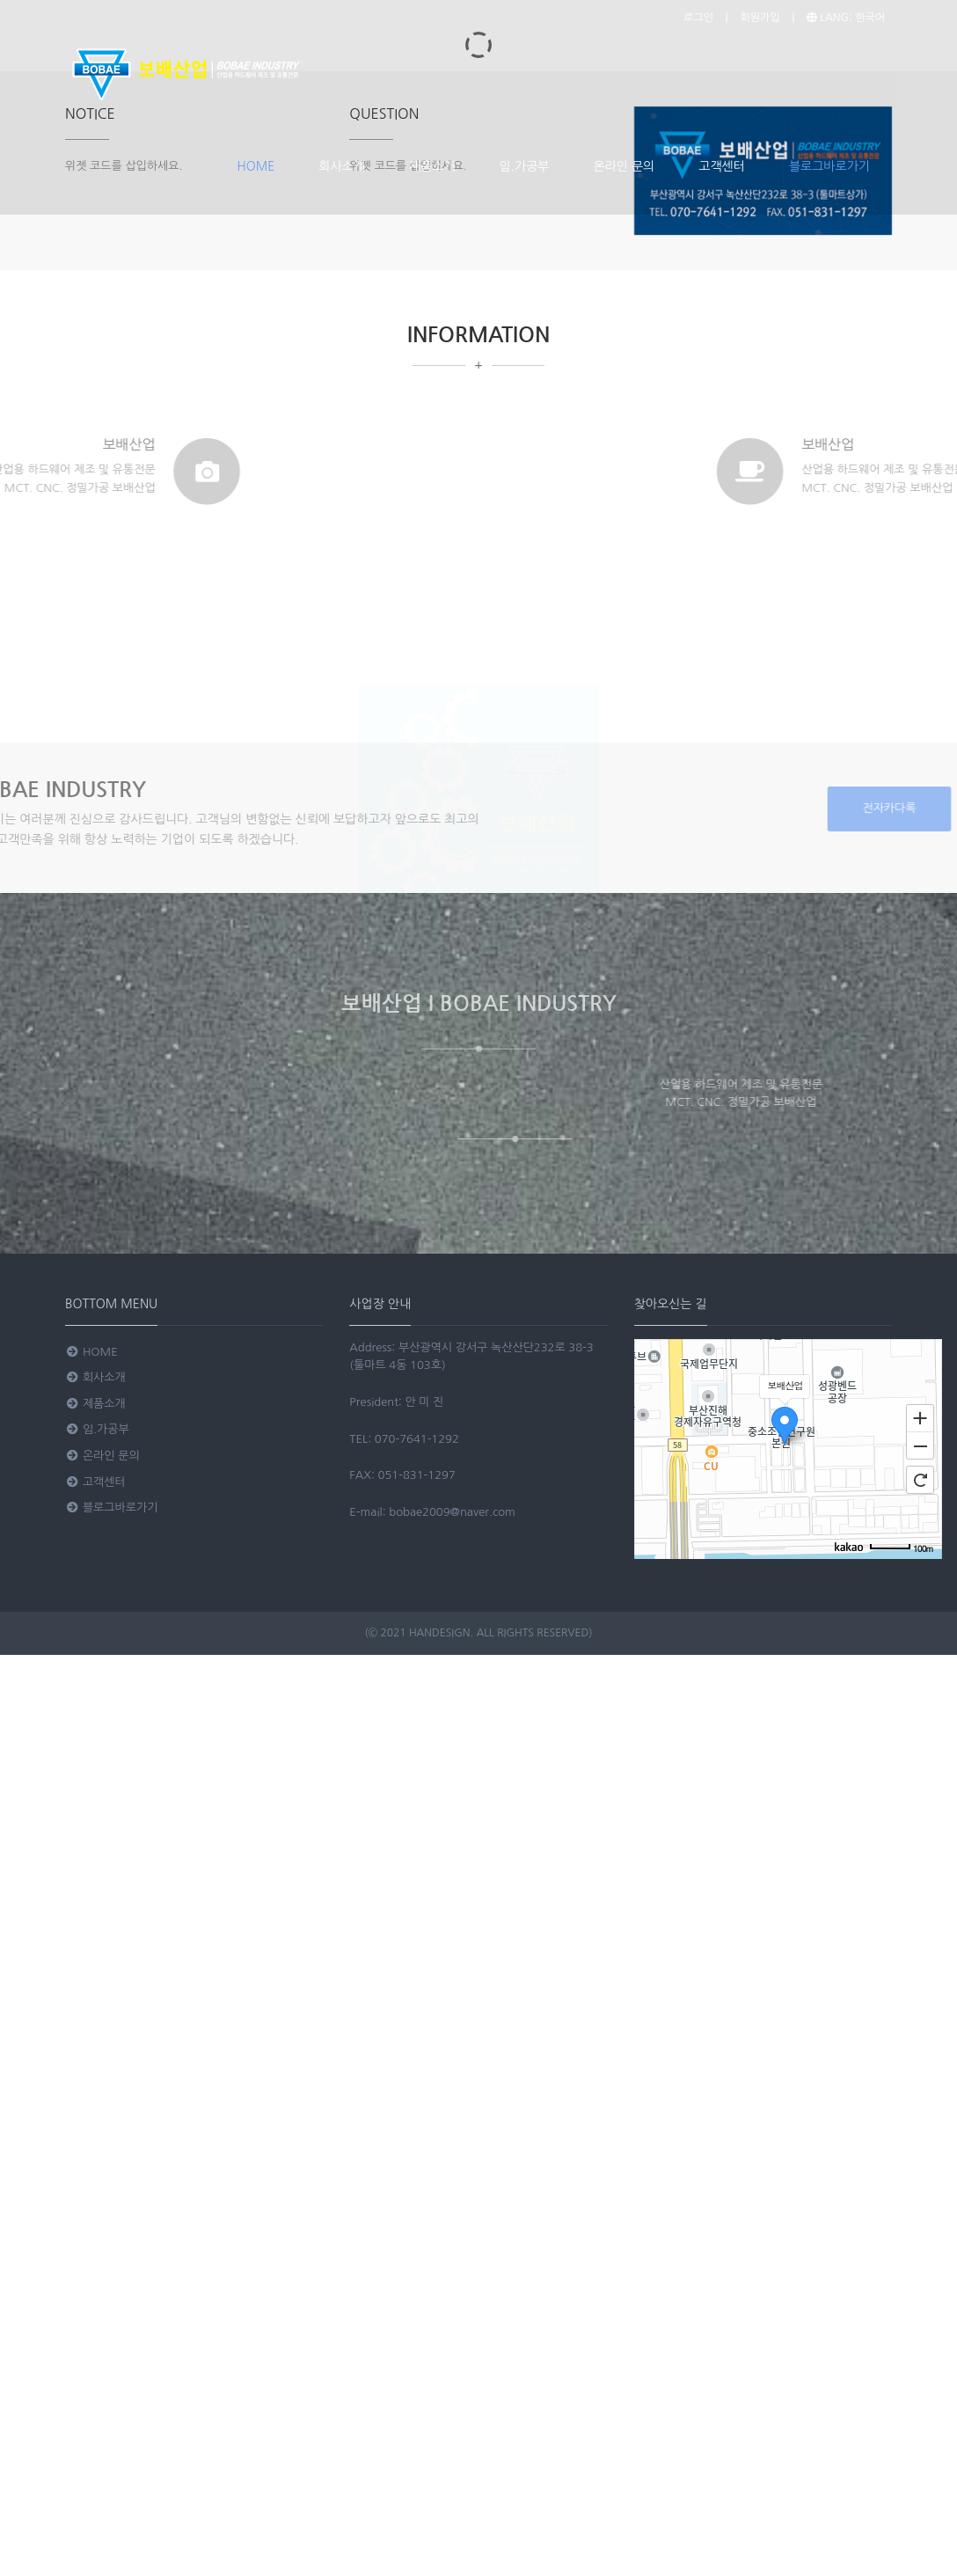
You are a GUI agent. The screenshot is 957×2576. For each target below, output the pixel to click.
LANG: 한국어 (846, 17)
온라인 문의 (624, 166)
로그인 (698, 17)
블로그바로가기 (829, 166)
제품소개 (432, 166)
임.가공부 (525, 166)
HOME (256, 166)
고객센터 (721, 166)
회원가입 (759, 17)
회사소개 (341, 166)
